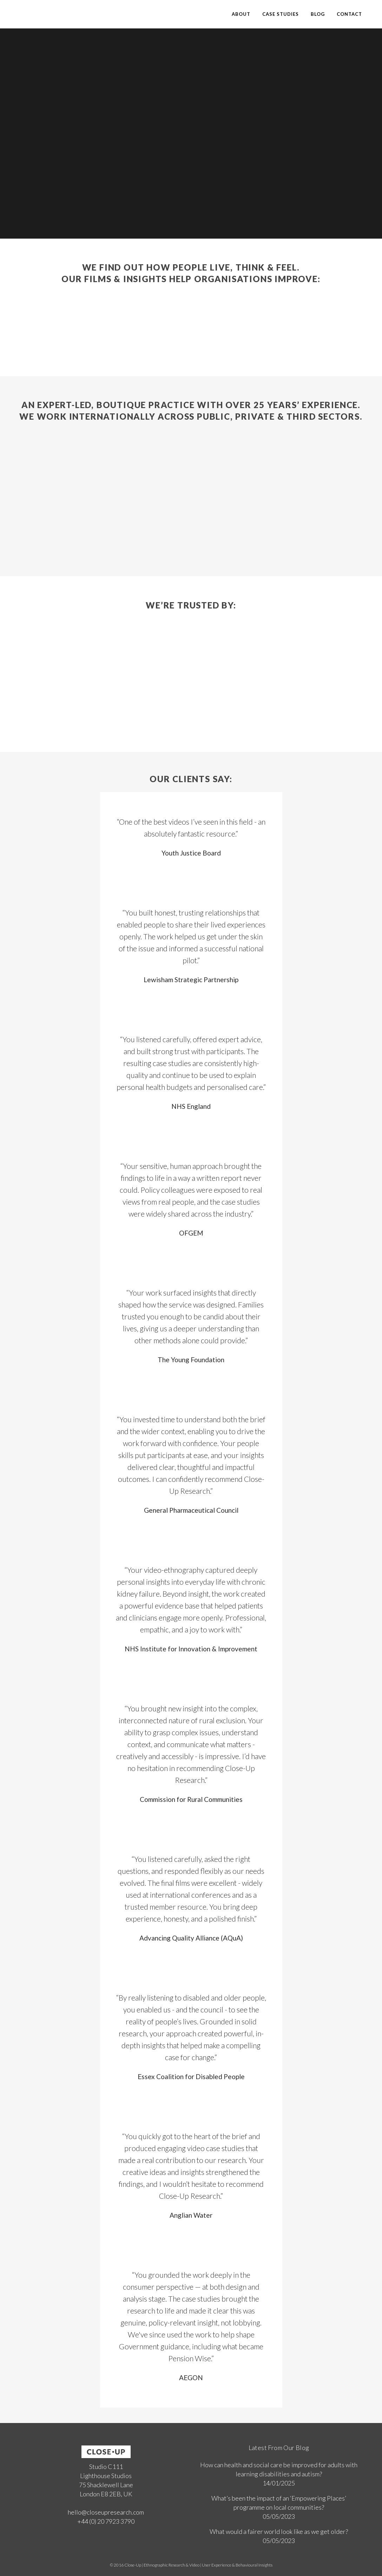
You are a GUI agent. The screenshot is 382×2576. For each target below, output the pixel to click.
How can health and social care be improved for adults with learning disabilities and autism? (278, 2469)
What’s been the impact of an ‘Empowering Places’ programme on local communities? (278, 2502)
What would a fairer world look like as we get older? (279, 2531)
